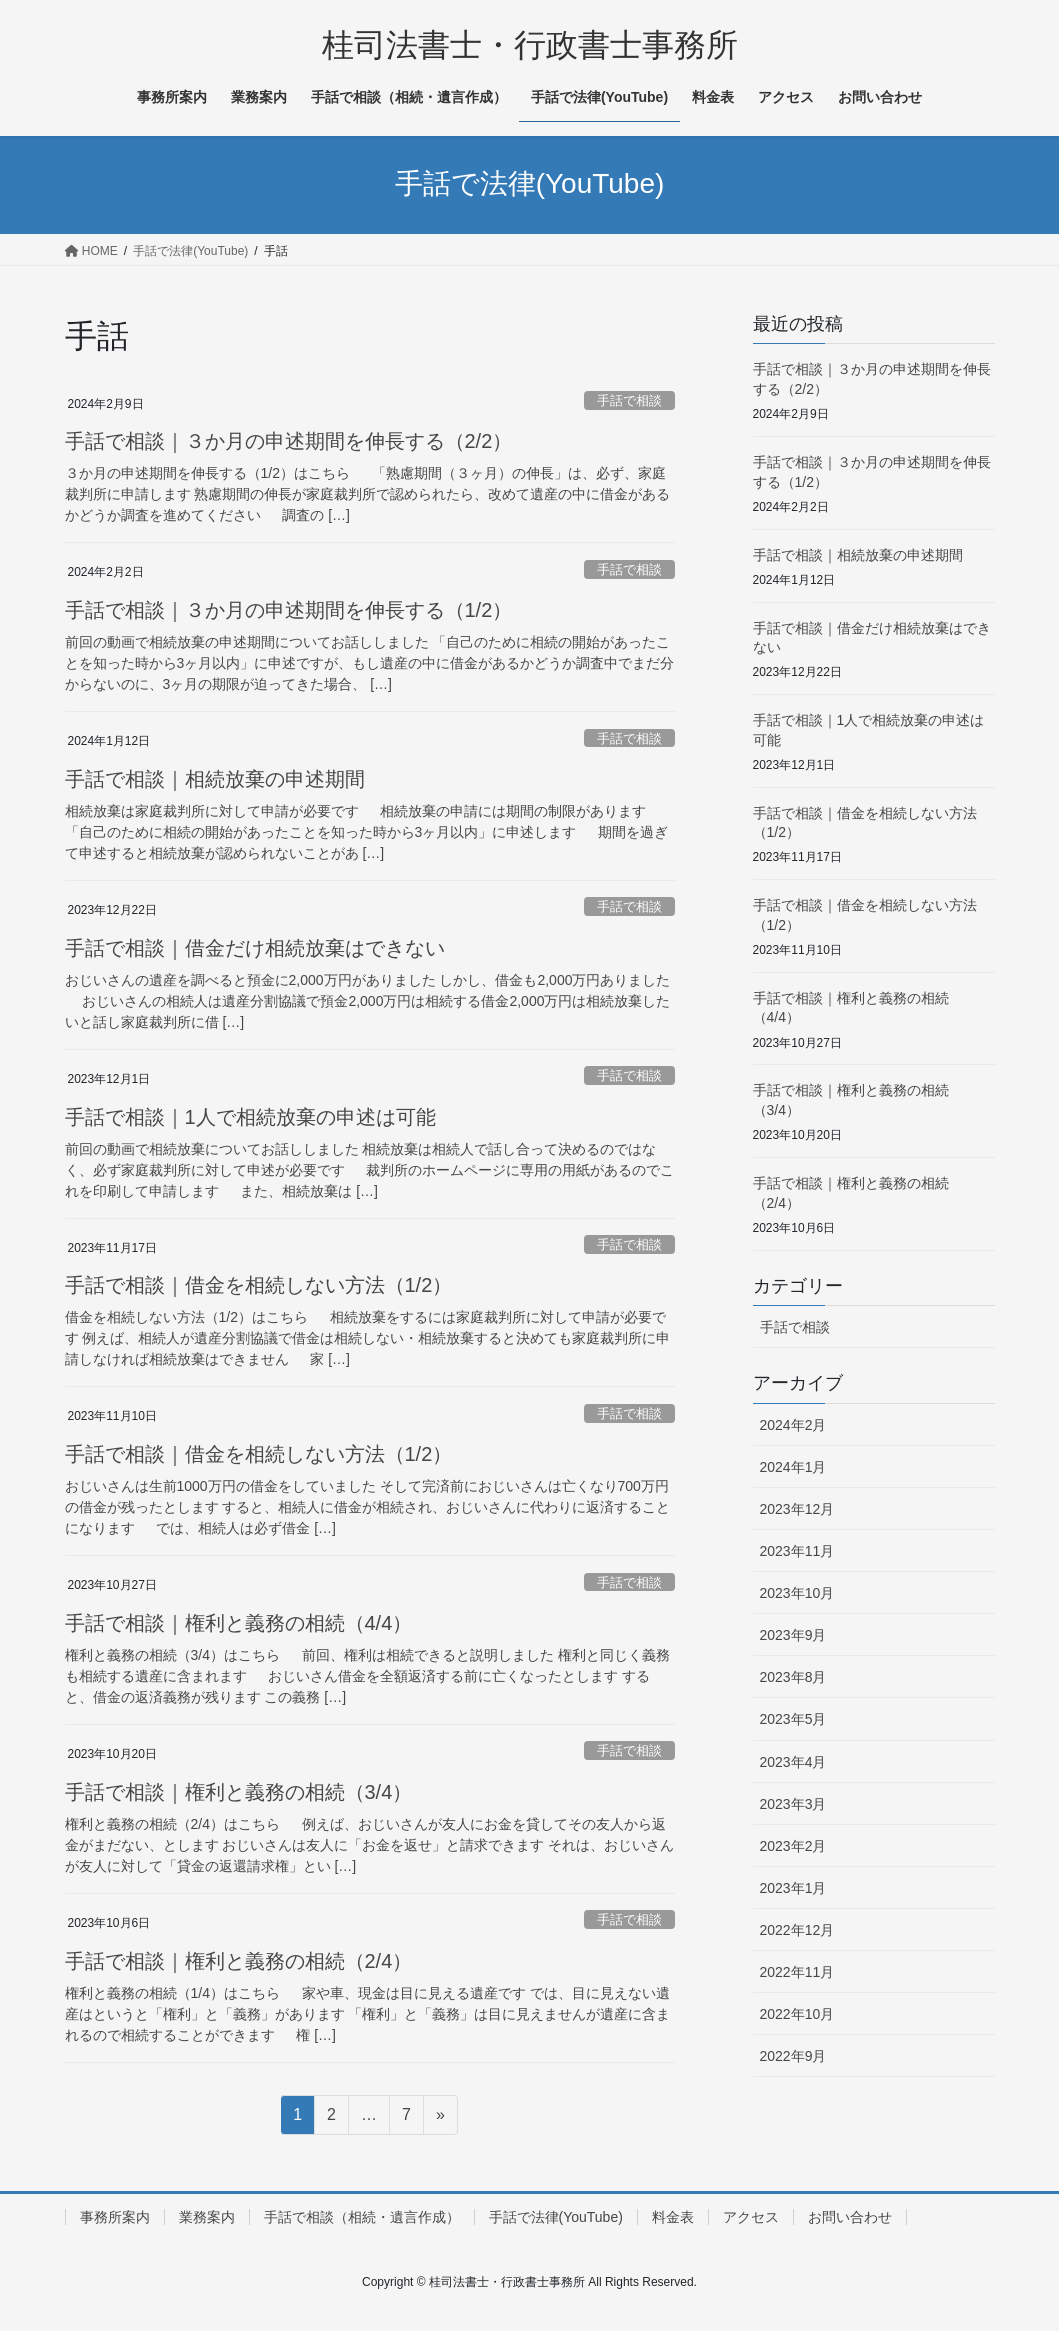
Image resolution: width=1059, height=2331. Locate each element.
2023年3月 (793, 1804)
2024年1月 (793, 1467)
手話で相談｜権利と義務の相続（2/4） (239, 1961)
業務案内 (207, 2217)
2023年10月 (797, 1593)
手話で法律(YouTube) (556, 2217)
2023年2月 (793, 1846)
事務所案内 (115, 2217)
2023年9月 (793, 1635)
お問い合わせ (850, 2217)
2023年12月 (797, 1509)
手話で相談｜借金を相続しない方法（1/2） (259, 1285)
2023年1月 (793, 1888)
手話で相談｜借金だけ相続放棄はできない (255, 948)
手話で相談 (629, 400)
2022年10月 (797, 2014)
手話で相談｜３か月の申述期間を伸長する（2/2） (289, 441)
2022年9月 (793, 2056)
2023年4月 (793, 1762)
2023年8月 (793, 1677)
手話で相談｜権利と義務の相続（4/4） (239, 1623)
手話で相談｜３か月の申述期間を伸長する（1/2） (289, 610)
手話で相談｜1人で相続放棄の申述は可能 (250, 1117)
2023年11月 (797, 1551)
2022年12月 (797, 1930)
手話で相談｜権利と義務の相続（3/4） (239, 1792)
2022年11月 (797, 1972)
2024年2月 (793, 1425)
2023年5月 (793, 1719)
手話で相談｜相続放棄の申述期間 (215, 779)
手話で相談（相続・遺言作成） (362, 2217)
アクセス (751, 2217)
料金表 (673, 2217)
